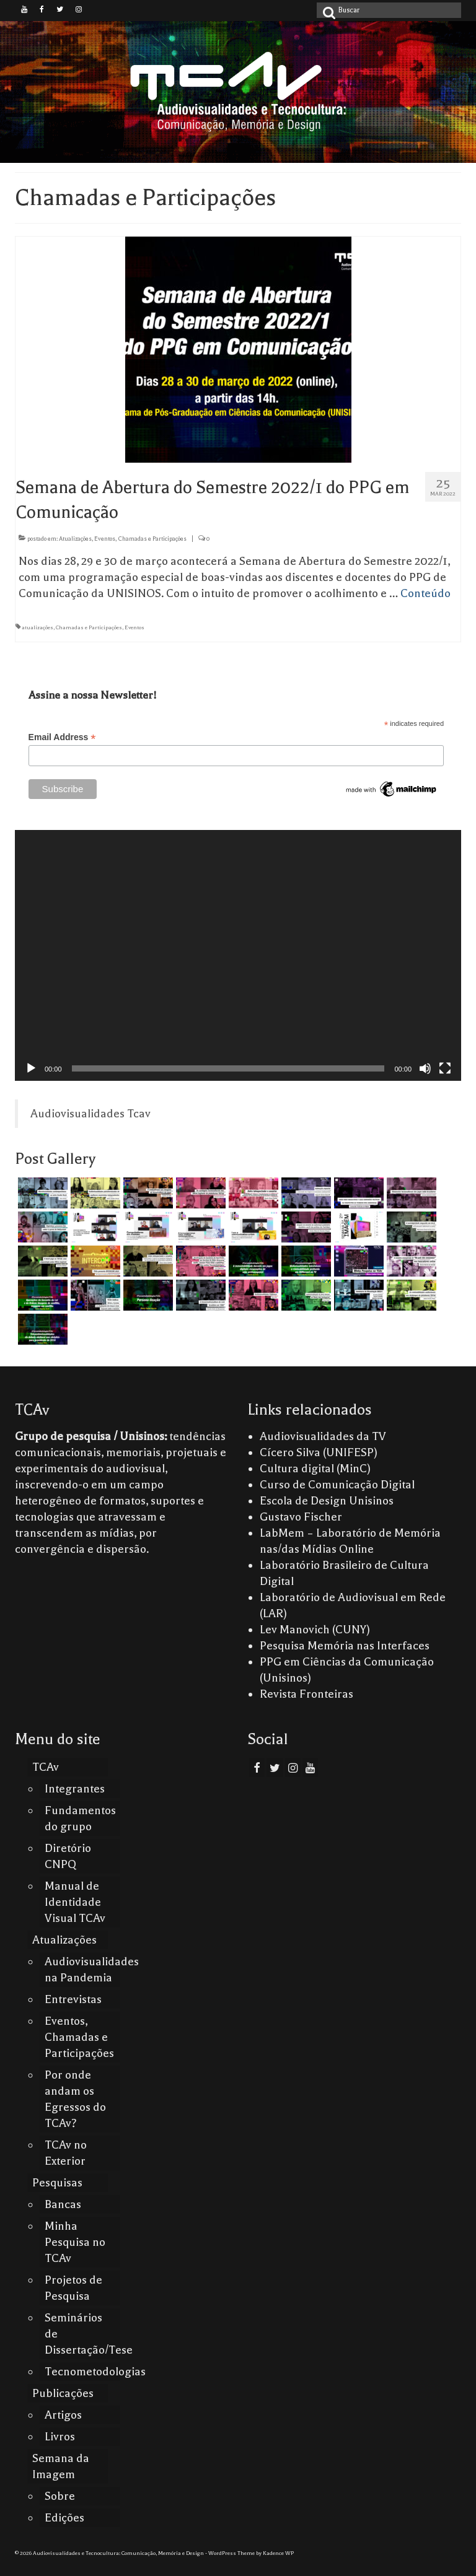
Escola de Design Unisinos (327, 1501)
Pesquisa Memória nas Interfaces (345, 1646)
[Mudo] (425, 1068)
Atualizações (75, 538)
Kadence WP (278, 2553)
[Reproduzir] (31, 1068)
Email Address (62, 737)
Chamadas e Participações (89, 627)
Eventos (134, 627)
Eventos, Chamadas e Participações (140, 538)
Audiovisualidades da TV (323, 1436)
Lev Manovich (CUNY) (315, 1629)
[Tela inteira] (445, 1068)
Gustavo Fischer (301, 1517)
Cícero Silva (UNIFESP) (318, 1452)
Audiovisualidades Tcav (90, 1113)
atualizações (37, 627)
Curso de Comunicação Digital (337, 1484)
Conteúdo (425, 593)
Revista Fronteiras (306, 1694)
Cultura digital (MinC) (315, 1468)
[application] (238, 955)
